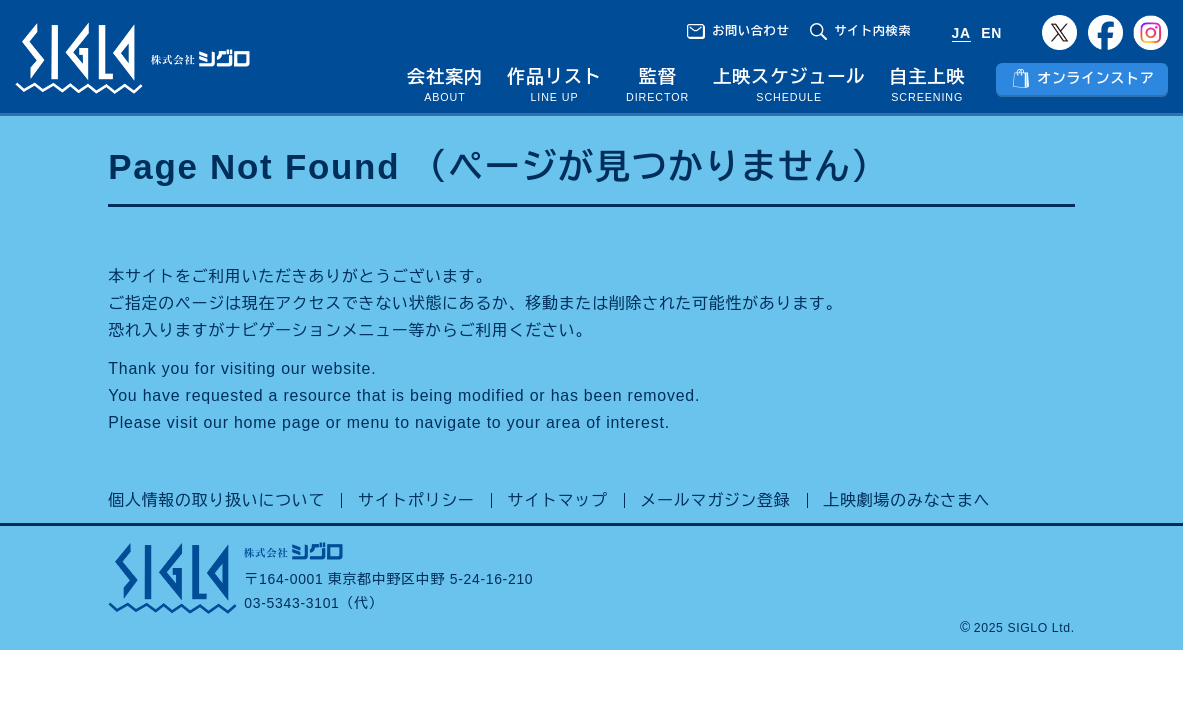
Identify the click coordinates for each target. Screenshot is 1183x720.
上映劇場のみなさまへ (906, 501)
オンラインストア (1095, 78)
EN (991, 33)
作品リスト (554, 77)
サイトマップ (558, 501)
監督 (658, 77)
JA (961, 33)
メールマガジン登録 (716, 501)
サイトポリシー (416, 501)
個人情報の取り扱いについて (216, 501)
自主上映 (927, 77)
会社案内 (445, 77)
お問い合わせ (750, 31)
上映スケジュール (789, 77)
